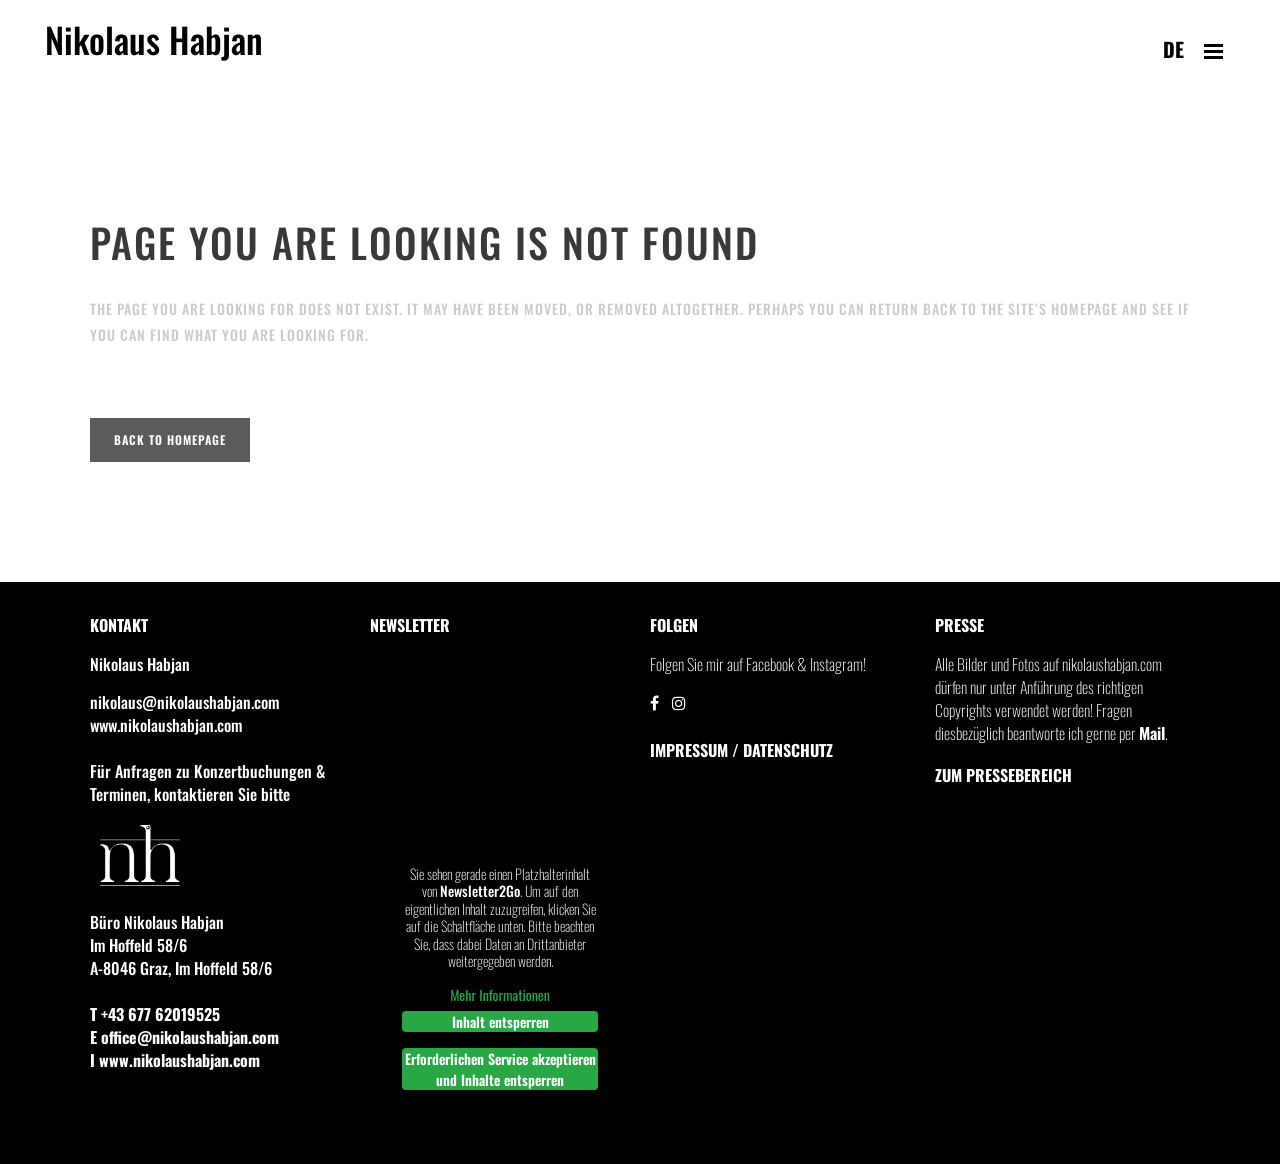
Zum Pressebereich (1003, 775)
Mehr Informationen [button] (500, 995)
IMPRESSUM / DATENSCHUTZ (741, 750)
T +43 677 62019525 (155, 1014)
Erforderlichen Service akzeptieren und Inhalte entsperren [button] (500, 1069)
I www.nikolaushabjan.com (175, 1060)
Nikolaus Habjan (154, 51)
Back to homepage (170, 439)
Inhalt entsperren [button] (500, 1021)
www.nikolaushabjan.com (166, 725)
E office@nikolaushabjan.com (184, 1037)
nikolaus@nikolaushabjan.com (184, 702)
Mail (1152, 733)
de (1173, 49)
